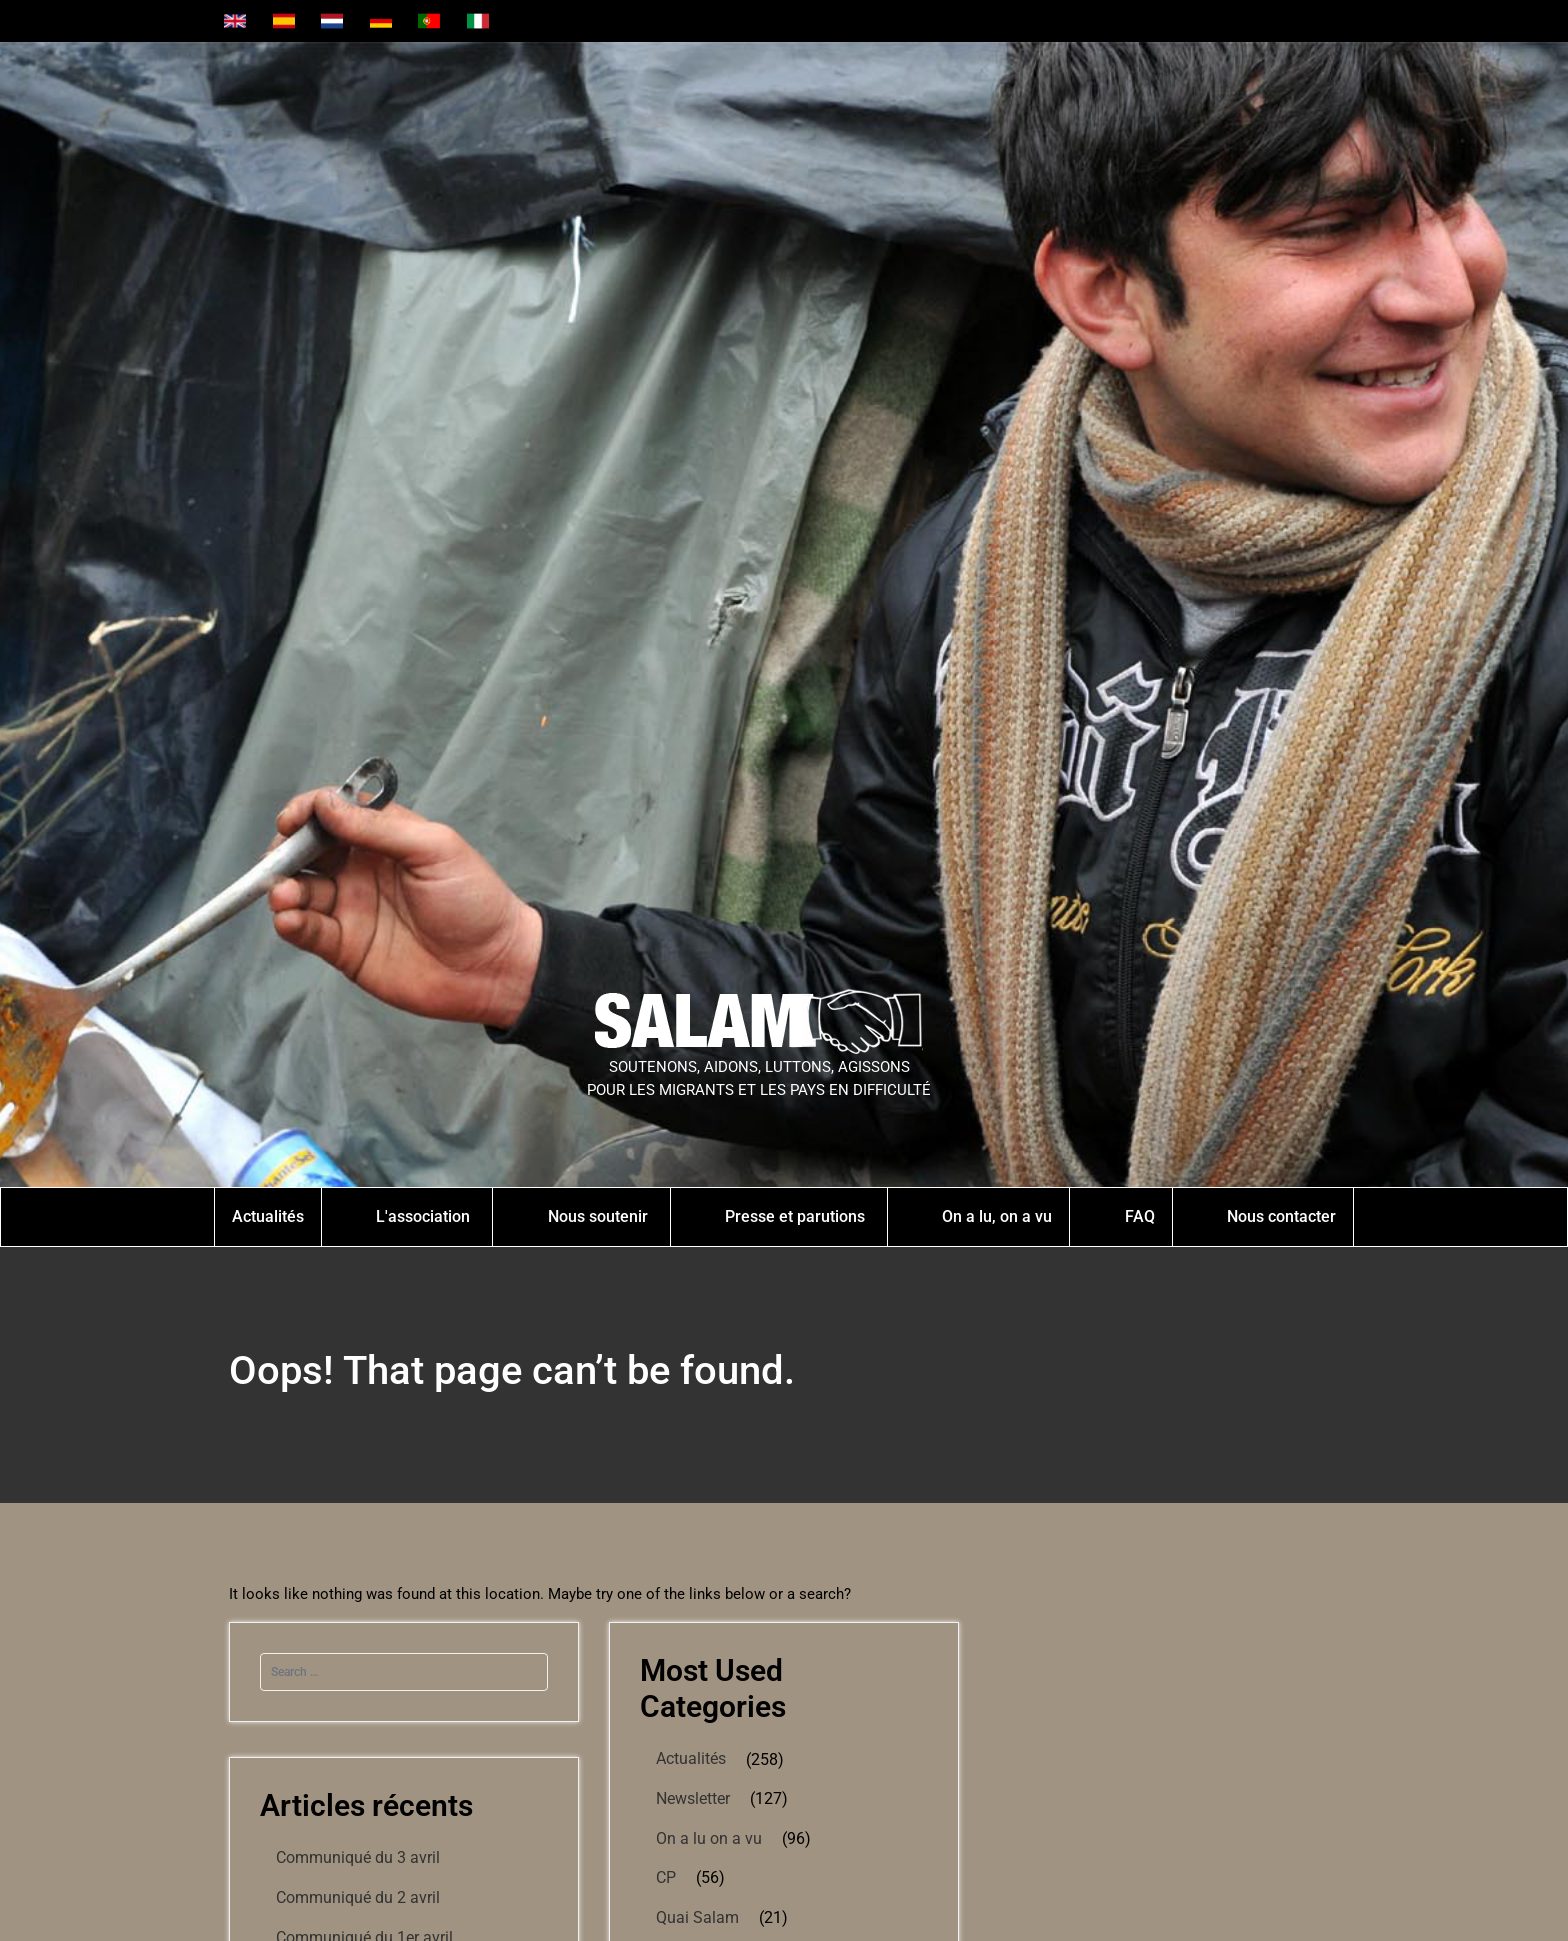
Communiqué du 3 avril (358, 1857)
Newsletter (693, 1798)
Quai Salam (697, 1917)
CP (666, 1877)
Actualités (691, 1758)
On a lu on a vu (709, 1838)
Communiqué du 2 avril (358, 1897)
